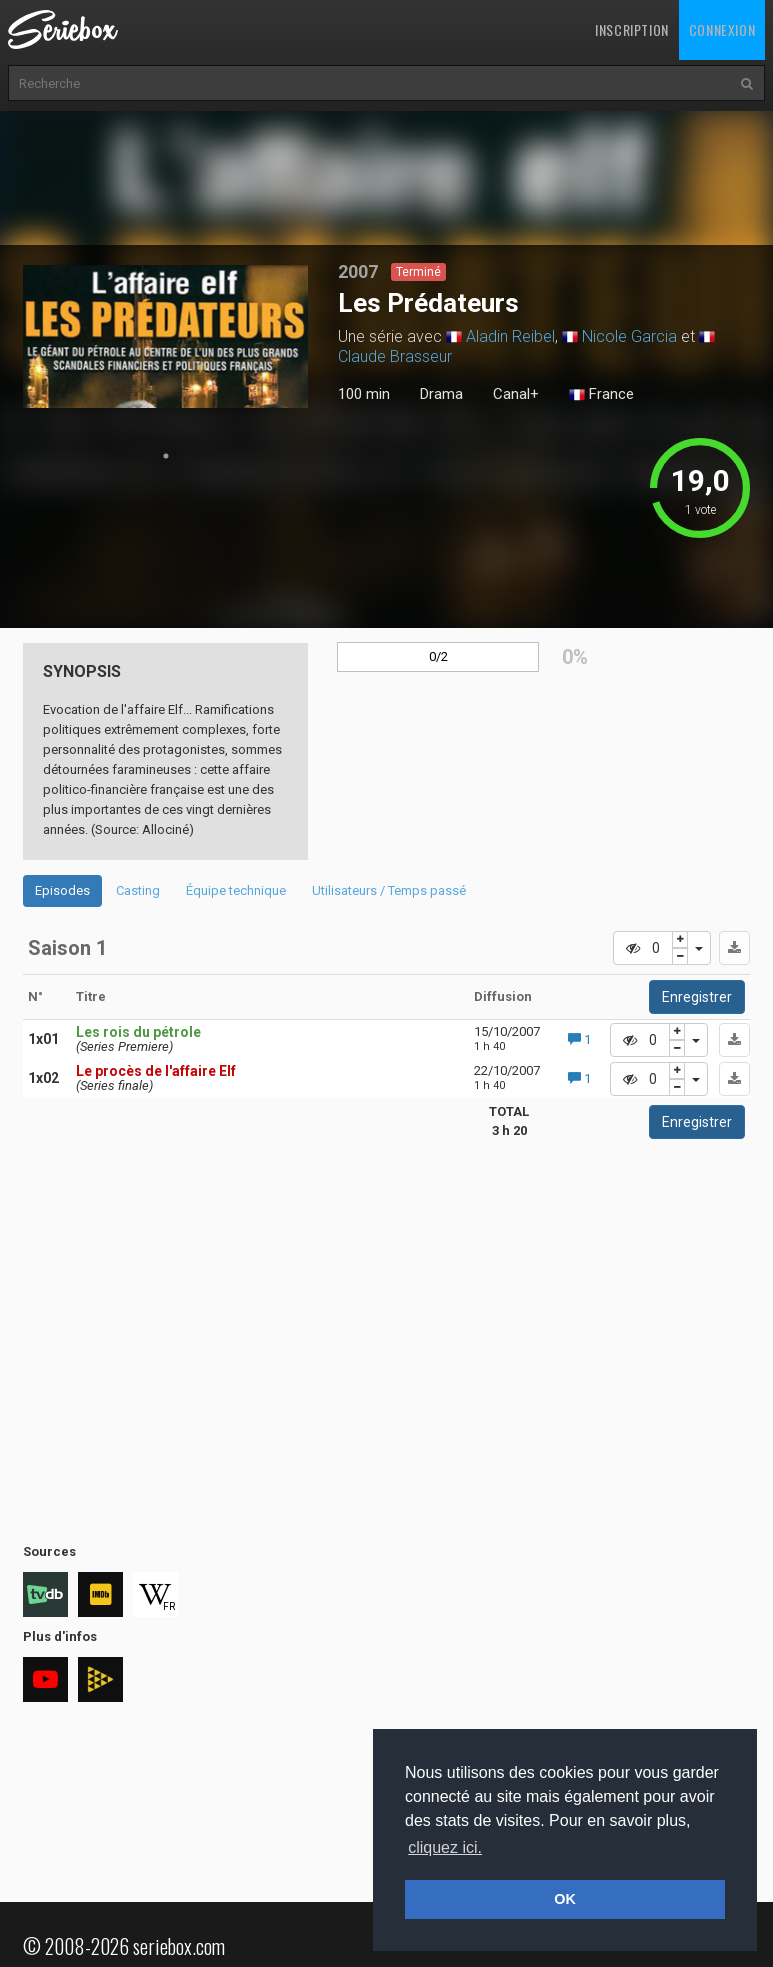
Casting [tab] (138, 890)
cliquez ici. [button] (445, 1847)
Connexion (722, 29)
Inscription (632, 29)
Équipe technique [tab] (236, 890)
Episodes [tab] (62, 890)
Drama (441, 394)
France (601, 395)
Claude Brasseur (395, 356)
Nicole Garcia (629, 336)
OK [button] (565, 1899)
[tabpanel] (166, 336)
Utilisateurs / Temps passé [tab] (389, 890)
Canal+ (516, 394)
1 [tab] (166, 456)
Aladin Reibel (510, 336)
